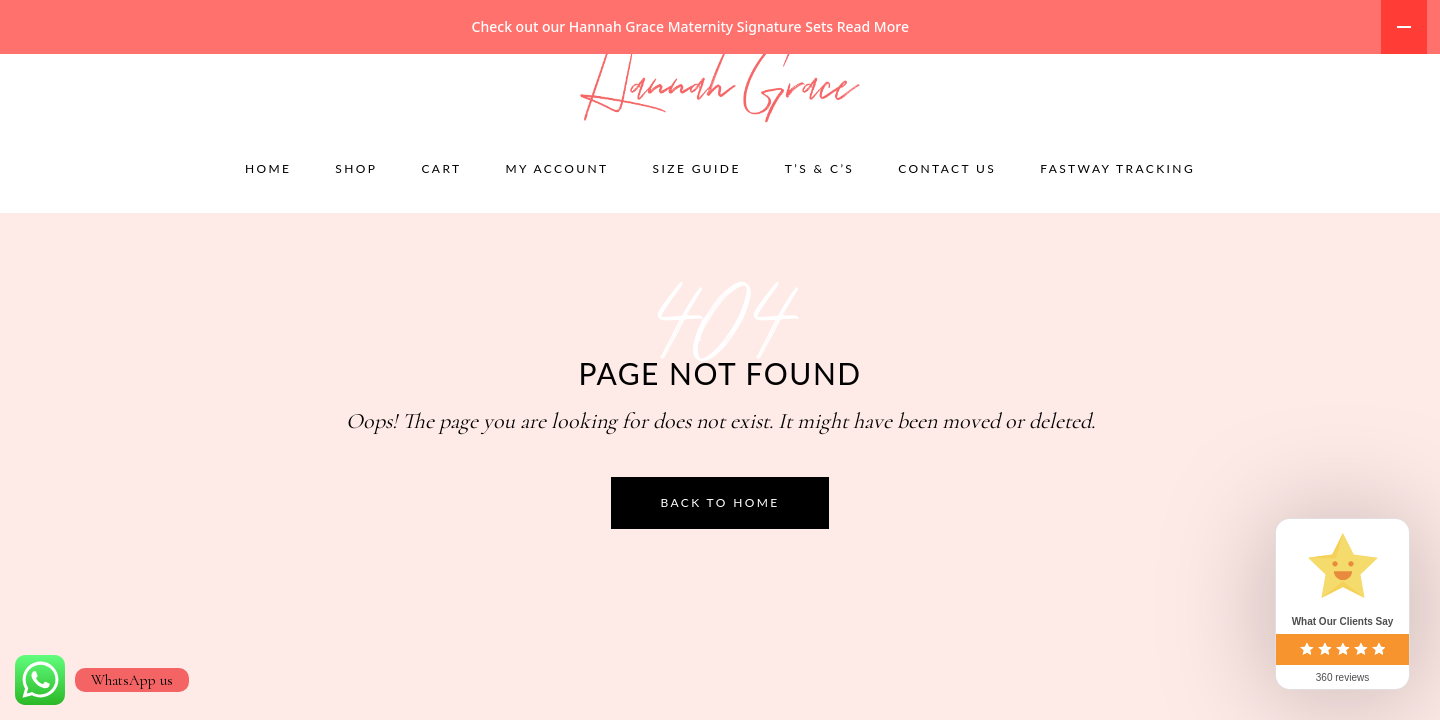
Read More (873, 26)
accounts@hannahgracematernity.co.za (330, 69)
